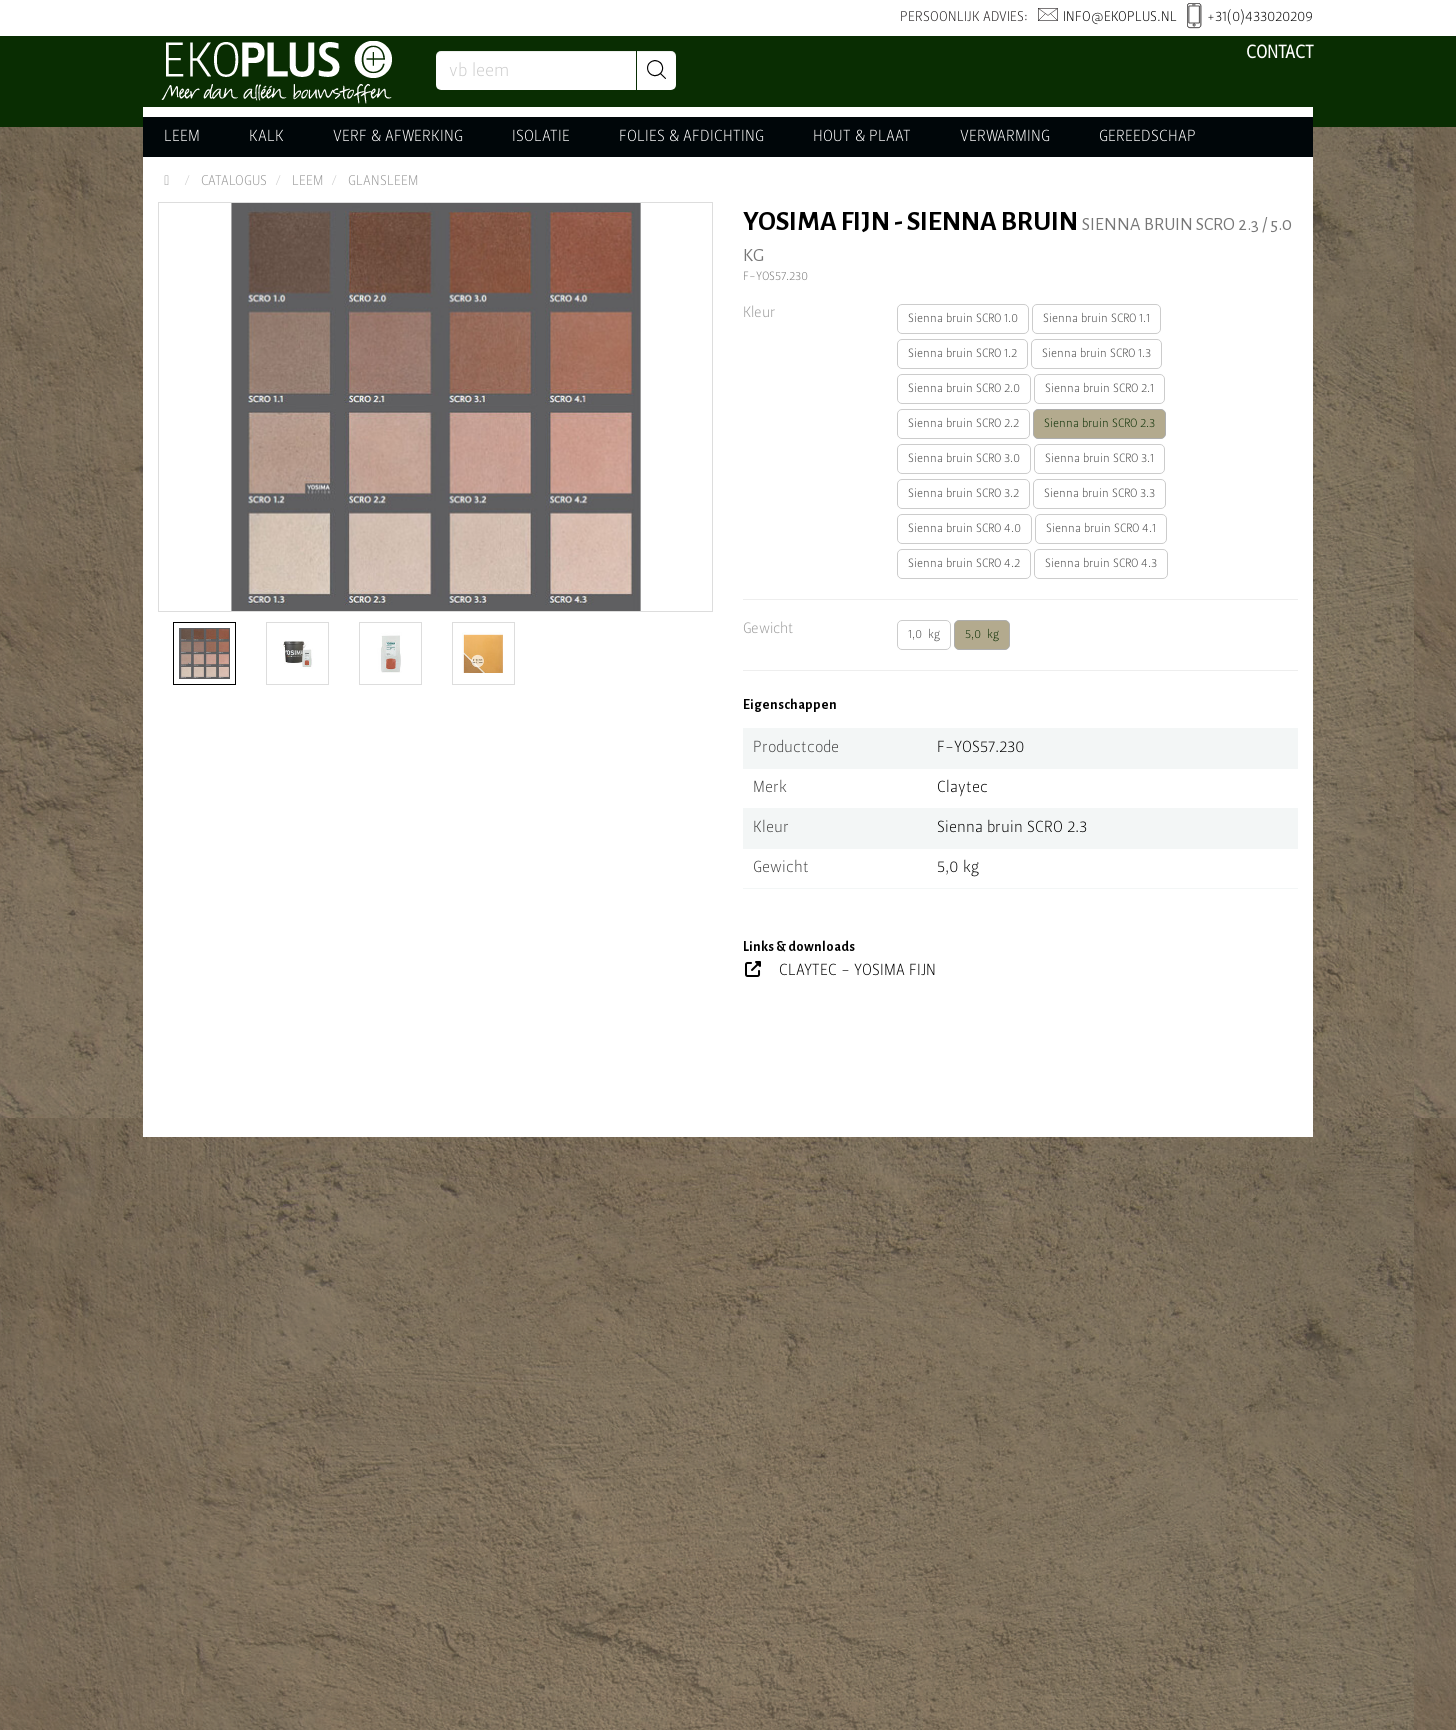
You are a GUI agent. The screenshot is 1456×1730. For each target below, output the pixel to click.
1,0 (924, 635)
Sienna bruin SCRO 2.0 (964, 389)
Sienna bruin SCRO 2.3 (1099, 424)
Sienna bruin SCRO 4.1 (1101, 529)
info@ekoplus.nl (1107, 16)
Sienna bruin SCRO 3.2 (963, 494)
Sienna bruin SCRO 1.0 (963, 319)
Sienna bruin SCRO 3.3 (1099, 494)
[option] (435, 407)
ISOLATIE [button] (541, 137)
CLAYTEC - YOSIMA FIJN (857, 971)
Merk (770, 788)
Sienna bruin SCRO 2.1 (1099, 389)
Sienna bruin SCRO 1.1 (1096, 319)
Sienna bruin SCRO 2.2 (963, 424)
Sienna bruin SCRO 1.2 (962, 354)
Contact (1279, 53)
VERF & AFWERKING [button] (398, 137)
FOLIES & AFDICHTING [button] (691, 137)
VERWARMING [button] (1005, 137)
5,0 (982, 635)
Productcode (796, 748)
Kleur (759, 313)
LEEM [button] (182, 137)
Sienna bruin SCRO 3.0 (964, 459)
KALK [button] (266, 137)
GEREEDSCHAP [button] (1147, 137)
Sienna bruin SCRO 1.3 (1096, 354)
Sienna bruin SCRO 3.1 (1099, 459)
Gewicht (768, 629)
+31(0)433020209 (1250, 18)
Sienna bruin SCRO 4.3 (1101, 564)
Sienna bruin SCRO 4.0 (964, 529)
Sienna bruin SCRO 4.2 (964, 564)
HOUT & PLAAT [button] (862, 137)
